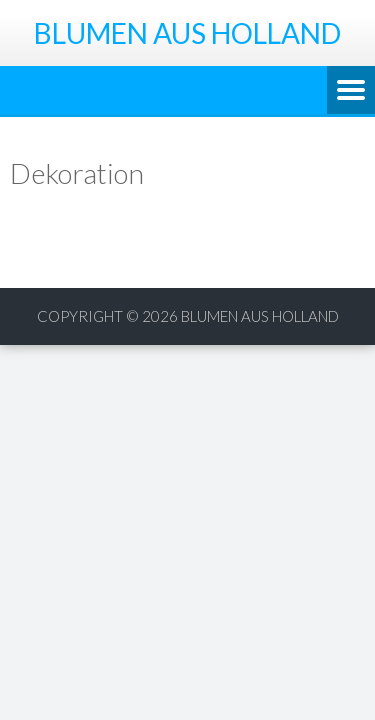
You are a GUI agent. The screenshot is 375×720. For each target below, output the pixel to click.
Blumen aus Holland (260, 316)
